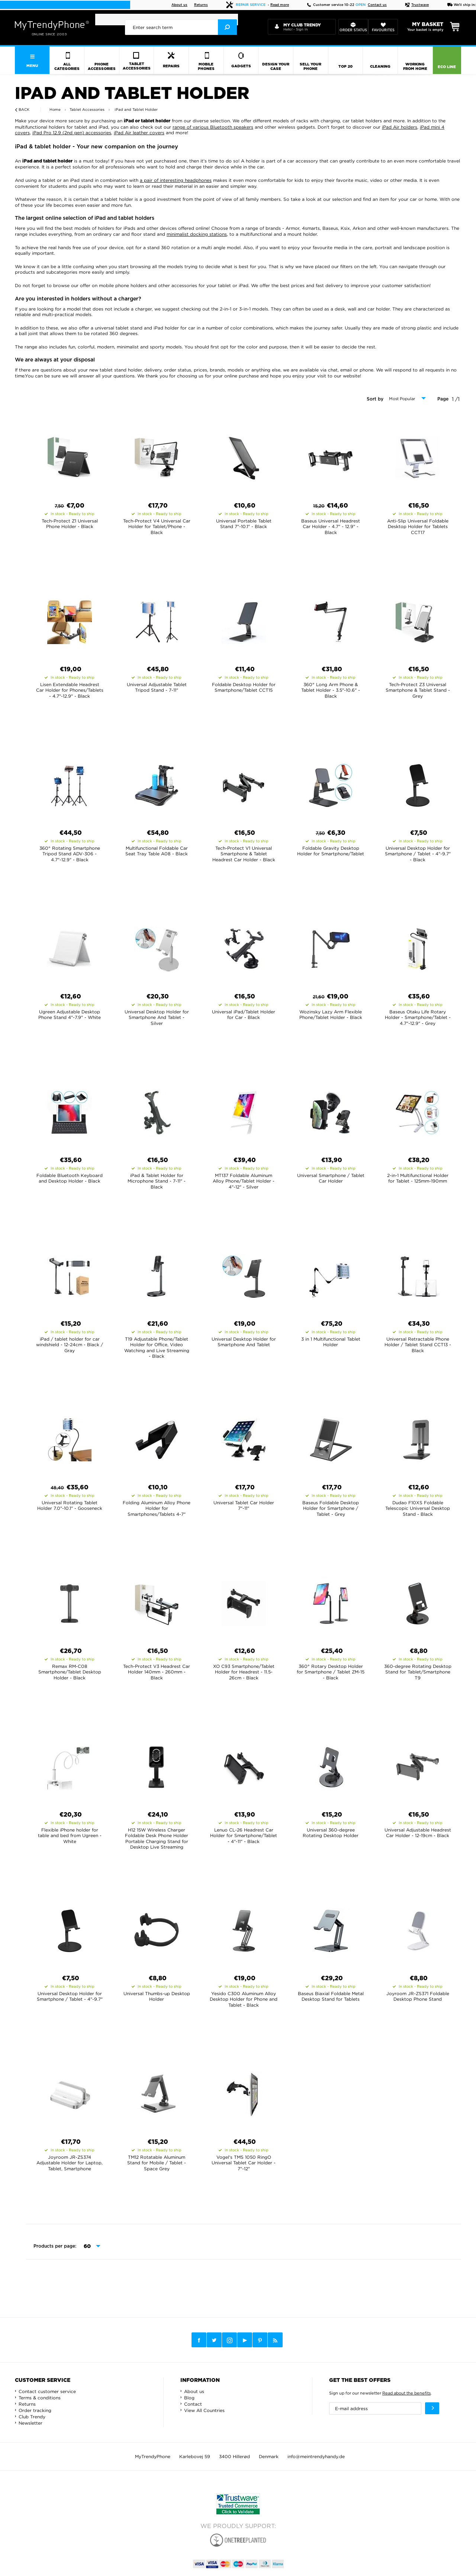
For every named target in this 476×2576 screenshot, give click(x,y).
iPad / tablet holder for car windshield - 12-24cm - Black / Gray (69, 1345)
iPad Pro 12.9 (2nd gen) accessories (71, 132)
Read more (279, 5)
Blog (189, 2397)
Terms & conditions (40, 2397)
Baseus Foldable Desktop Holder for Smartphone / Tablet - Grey (330, 1508)
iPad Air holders (399, 127)
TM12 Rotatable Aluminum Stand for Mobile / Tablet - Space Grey (156, 2163)
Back (24, 109)
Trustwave (417, 5)
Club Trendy (32, 2416)
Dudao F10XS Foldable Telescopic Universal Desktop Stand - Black (417, 1508)
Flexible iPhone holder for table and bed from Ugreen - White (70, 1835)
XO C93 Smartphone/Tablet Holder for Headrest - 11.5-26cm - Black (243, 1672)
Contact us (377, 5)
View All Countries (204, 2410)
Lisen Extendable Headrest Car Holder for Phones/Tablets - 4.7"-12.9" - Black (69, 690)
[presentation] (181, 27)
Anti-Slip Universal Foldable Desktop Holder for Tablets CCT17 (417, 526)
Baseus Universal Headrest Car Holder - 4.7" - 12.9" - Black (330, 526)
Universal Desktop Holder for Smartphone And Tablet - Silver (157, 1017)
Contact (193, 2404)
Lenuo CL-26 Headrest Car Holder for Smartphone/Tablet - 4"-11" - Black (243, 1835)
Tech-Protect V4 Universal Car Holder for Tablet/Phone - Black (156, 526)
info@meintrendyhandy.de (316, 2456)
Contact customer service (47, 2391)
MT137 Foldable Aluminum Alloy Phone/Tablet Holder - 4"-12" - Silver (243, 1181)
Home (55, 109)
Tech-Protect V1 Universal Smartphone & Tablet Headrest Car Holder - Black (243, 854)
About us (179, 5)
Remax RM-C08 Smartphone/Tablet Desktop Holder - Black (69, 1672)
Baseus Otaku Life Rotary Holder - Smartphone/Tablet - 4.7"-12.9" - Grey (418, 1017)
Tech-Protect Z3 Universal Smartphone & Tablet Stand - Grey (418, 690)
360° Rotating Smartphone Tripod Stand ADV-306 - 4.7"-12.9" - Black (69, 854)
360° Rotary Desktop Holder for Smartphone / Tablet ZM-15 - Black (330, 1672)
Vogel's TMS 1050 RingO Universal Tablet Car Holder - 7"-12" (244, 2163)
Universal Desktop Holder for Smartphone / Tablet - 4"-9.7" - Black (418, 854)
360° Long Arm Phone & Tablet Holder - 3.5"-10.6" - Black (330, 690)
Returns (201, 5)
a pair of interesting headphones (176, 180)
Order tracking (35, 2410)
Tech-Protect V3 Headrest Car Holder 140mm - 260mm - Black (156, 1672)
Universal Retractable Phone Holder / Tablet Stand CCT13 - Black (418, 1345)
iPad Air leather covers (139, 132)
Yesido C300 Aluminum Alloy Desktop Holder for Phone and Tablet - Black (243, 1999)
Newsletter (30, 2423)
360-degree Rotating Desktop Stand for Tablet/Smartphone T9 (417, 1672)
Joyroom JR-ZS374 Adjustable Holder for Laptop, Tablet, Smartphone (69, 2163)
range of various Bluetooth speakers (213, 127)
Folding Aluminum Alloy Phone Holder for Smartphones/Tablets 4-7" (156, 1508)
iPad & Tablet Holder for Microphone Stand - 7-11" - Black (157, 1181)
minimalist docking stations (197, 234)
